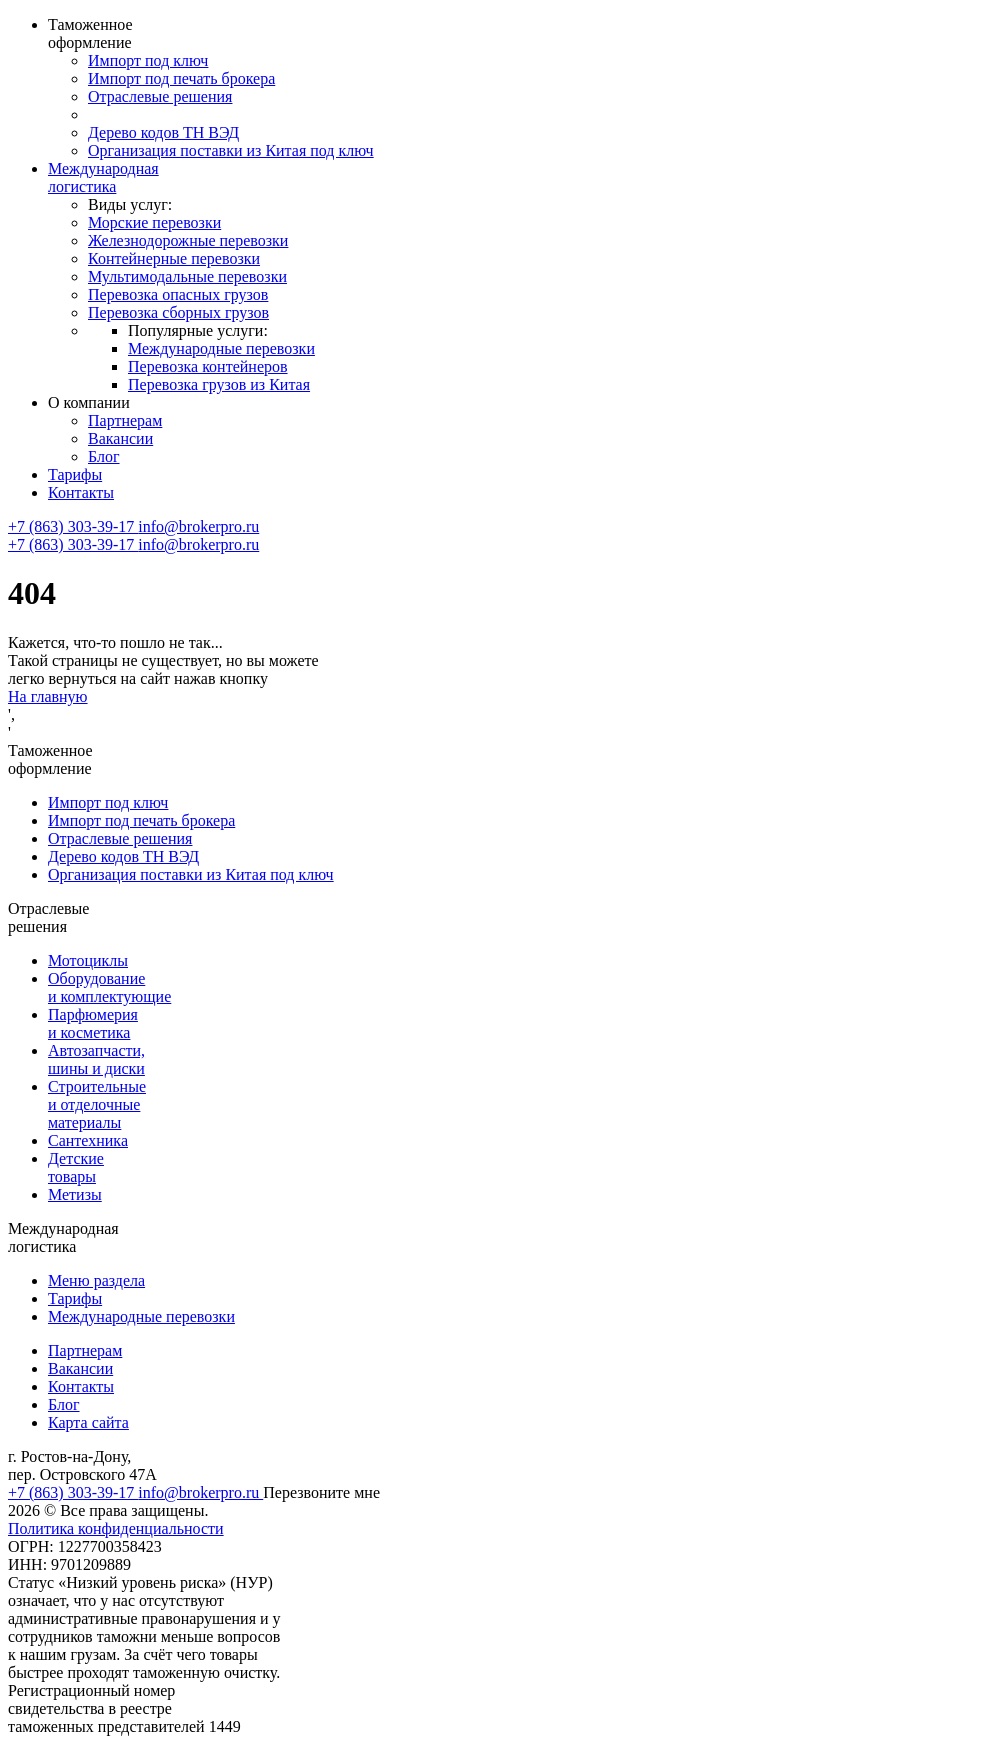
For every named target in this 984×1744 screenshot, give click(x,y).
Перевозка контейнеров (208, 366)
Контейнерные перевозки (174, 258)
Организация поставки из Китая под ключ (231, 150)
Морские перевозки (154, 222)
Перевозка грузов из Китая (219, 384)
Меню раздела (96, 1280)
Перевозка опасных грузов (178, 294)
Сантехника (88, 1140)
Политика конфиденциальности (116, 1528)
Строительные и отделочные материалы (97, 1104)
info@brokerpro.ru (198, 526)
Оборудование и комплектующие (109, 987)
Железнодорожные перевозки (188, 240)
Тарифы (75, 474)
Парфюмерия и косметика (93, 1023)
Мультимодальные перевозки (187, 276)
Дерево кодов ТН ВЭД (163, 132)
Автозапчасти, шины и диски (96, 1059)
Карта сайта (88, 1422)
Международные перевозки (221, 348)
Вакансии (120, 438)
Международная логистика (103, 177)
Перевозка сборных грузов (178, 312)
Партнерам (125, 420)
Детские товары (76, 1167)
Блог (104, 456)
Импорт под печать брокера (181, 78)
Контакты (81, 492)
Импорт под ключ (148, 60)
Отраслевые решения (160, 96)
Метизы (75, 1194)
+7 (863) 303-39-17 (73, 526)
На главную (48, 696)
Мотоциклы (88, 960)
